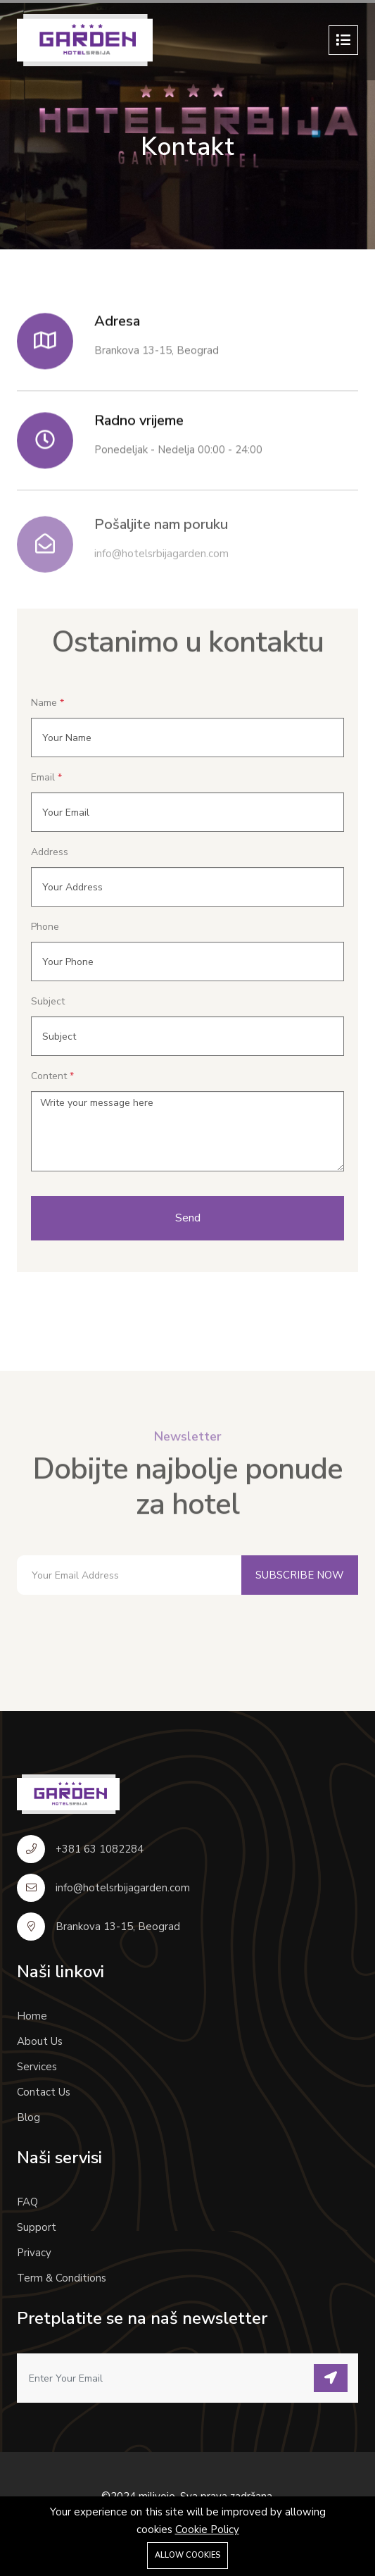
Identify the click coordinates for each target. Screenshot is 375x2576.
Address (49, 852)
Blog (28, 2117)
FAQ (27, 2202)
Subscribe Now (299, 1575)
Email (43, 777)
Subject (48, 1001)
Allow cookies (187, 2555)
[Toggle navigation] (343, 40)
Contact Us (43, 2092)
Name (44, 702)
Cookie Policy (207, 2529)
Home (32, 2016)
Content (49, 1076)
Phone (45, 926)
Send (188, 1218)
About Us (40, 2041)
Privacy (34, 2253)
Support (36, 2227)
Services (37, 2067)
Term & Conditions (61, 2278)
